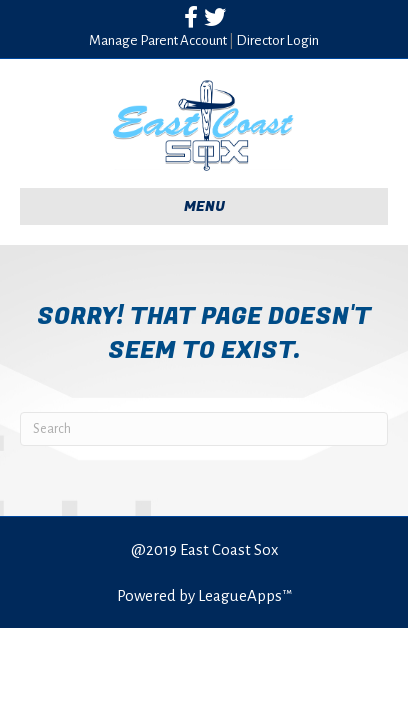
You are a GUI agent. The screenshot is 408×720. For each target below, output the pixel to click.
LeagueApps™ (245, 595)
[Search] (204, 429)
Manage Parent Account (158, 40)
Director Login (277, 40)
